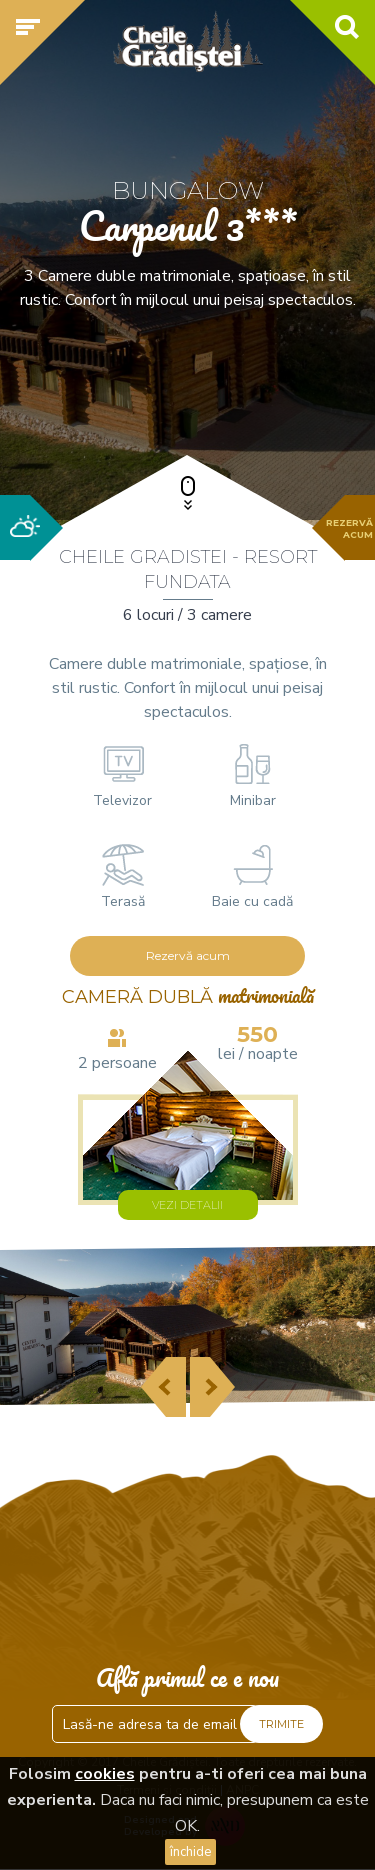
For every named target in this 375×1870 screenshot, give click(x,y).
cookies (105, 1774)
